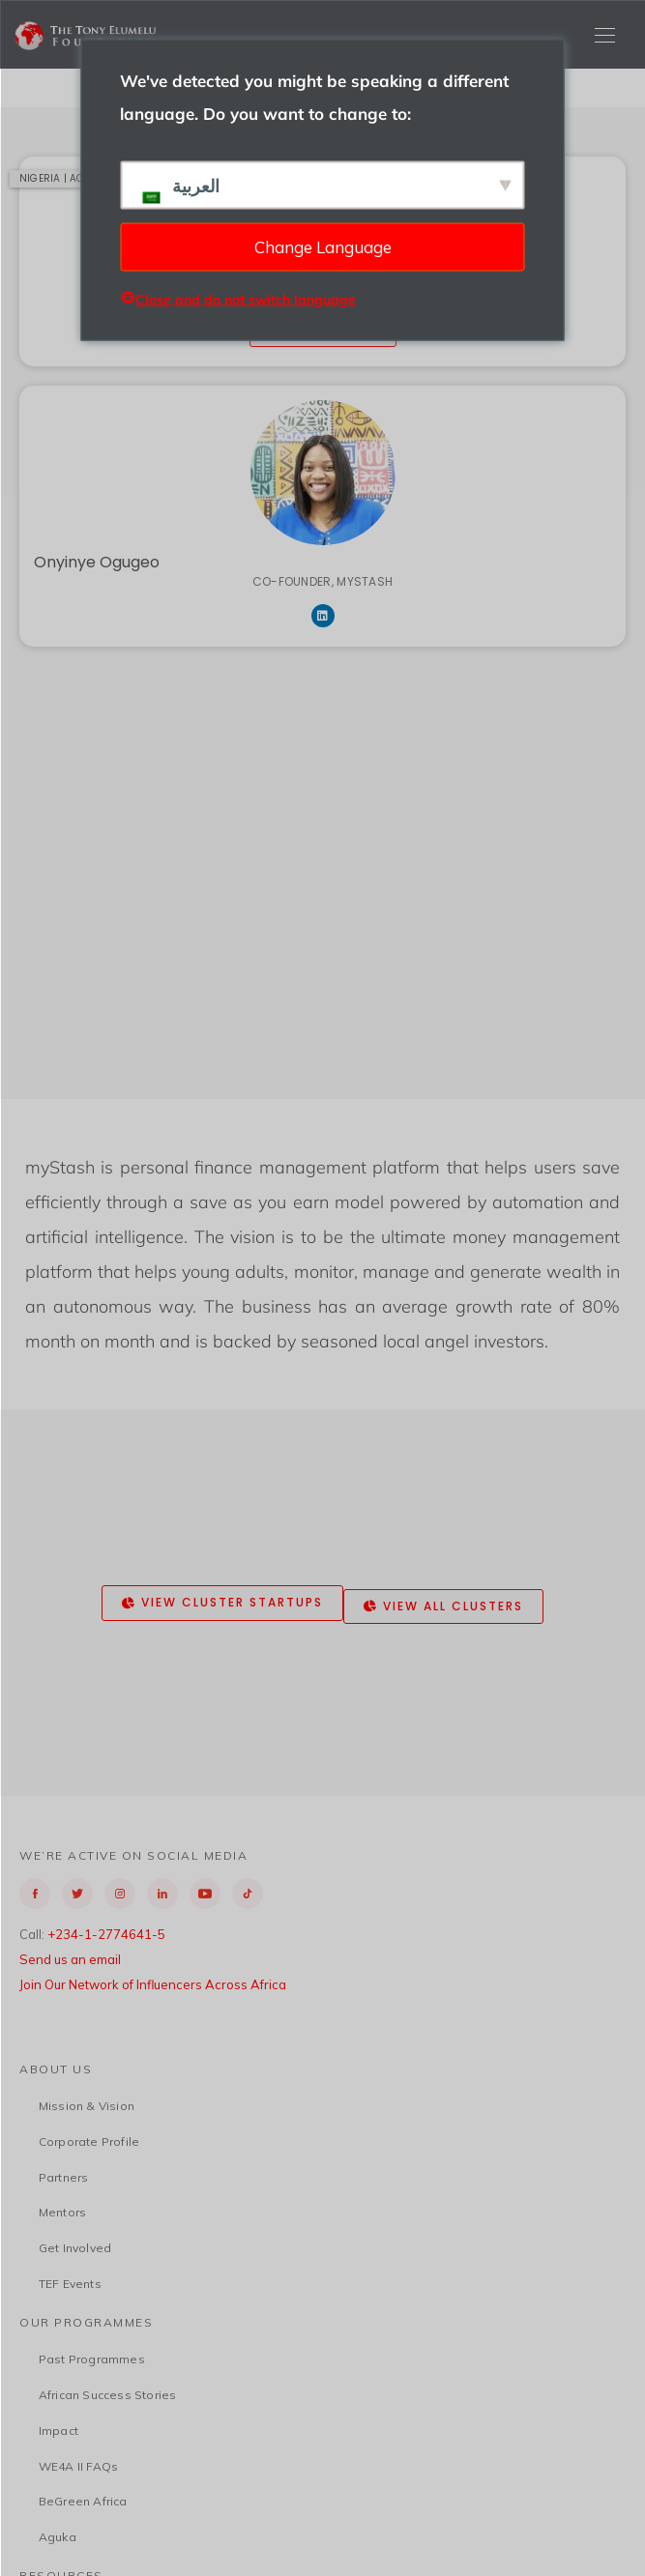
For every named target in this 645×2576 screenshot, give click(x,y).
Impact (58, 2430)
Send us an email (70, 1959)
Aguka (57, 2537)
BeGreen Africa (83, 2501)
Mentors (62, 2212)
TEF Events (70, 2283)
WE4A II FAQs (78, 2466)
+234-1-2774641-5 (106, 1934)
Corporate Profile (89, 2141)
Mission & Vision (86, 2105)
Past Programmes (92, 2359)
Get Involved (75, 2248)
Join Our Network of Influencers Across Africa (152, 1984)
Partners (64, 2177)
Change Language (323, 246)
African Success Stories (108, 2395)
